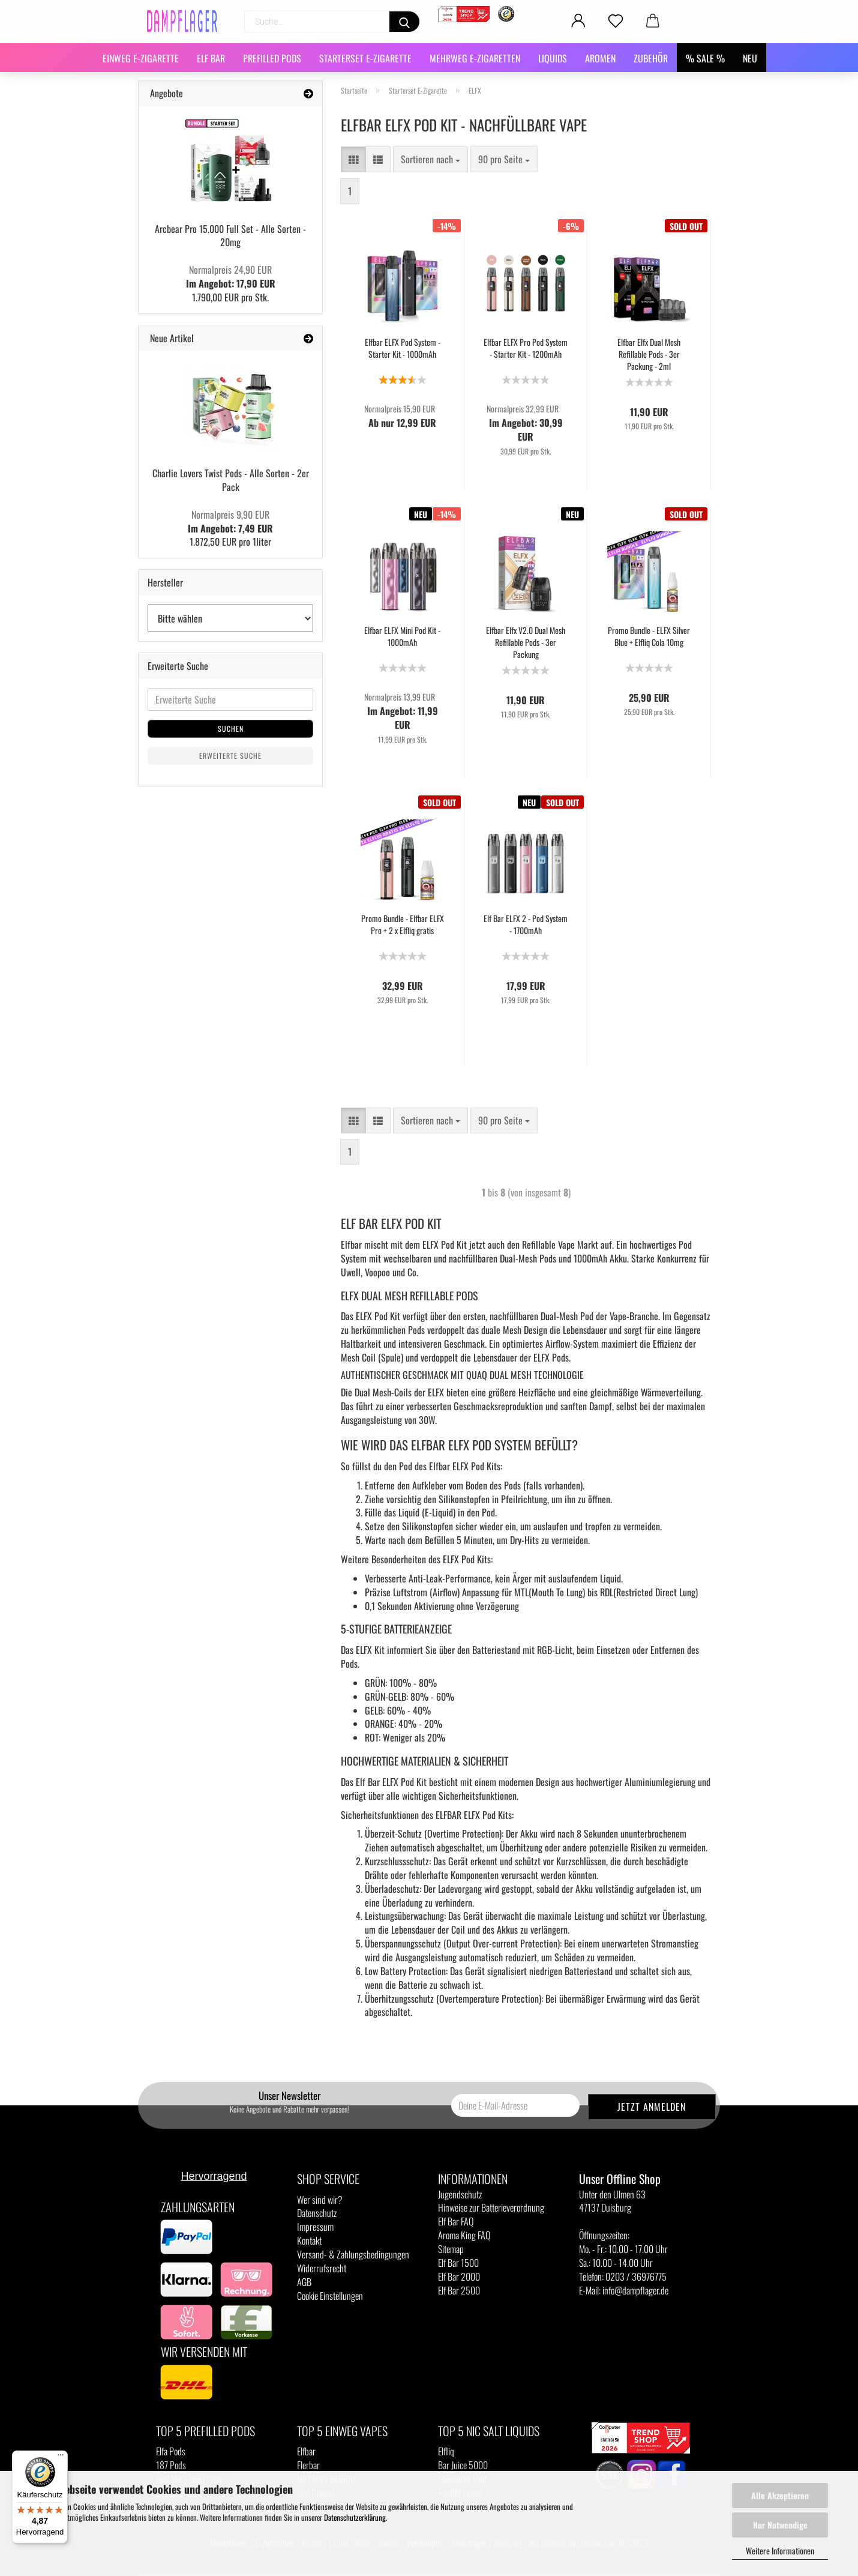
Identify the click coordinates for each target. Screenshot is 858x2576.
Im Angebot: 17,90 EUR (230, 276)
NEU (750, 58)
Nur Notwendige (780, 2524)
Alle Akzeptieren (780, 2495)
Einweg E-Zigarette (141, 58)
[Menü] (60, 2458)
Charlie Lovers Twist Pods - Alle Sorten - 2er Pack (230, 480)
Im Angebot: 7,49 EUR (230, 521)
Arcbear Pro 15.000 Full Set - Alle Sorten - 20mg (230, 236)
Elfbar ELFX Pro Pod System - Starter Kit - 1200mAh (526, 348)
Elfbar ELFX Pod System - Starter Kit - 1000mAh (402, 348)
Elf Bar (211, 58)
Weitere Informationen (780, 2550)
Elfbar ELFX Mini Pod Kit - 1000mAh (402, 636)
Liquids (552, 58)
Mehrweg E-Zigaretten (475, 58)
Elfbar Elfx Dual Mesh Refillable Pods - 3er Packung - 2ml (648, 354)
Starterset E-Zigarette (365, 58)
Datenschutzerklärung (355, 2517)
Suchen (231, 728)
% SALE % (705, 58)
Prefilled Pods (272, 58)
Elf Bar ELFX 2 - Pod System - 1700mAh (526, 924)
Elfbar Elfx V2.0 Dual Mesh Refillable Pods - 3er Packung (525, 642)
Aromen (600, 58)
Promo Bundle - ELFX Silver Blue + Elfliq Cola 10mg (649, 636)
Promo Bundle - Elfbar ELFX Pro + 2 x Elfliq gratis (402, 924)
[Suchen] (404, 21)
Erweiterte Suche (230, 755)
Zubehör (651, 58)
